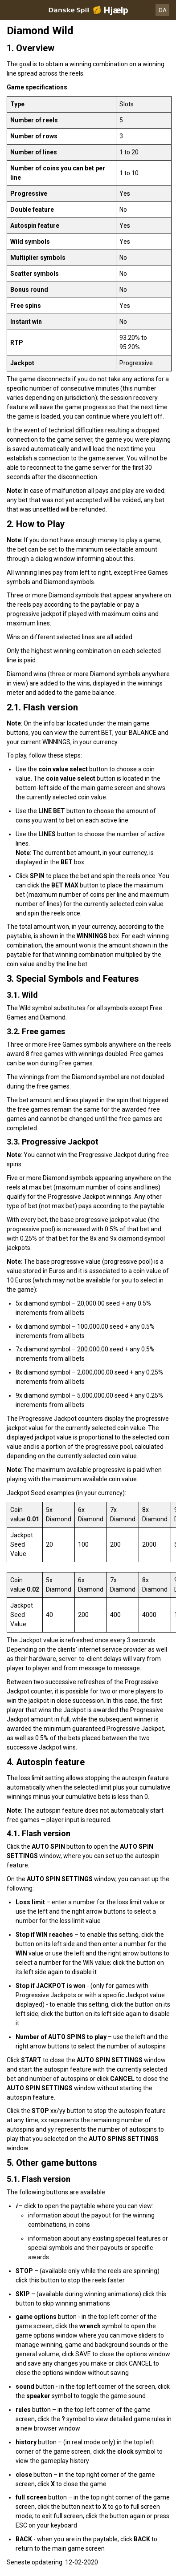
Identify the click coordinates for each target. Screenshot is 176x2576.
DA (163, 10)
